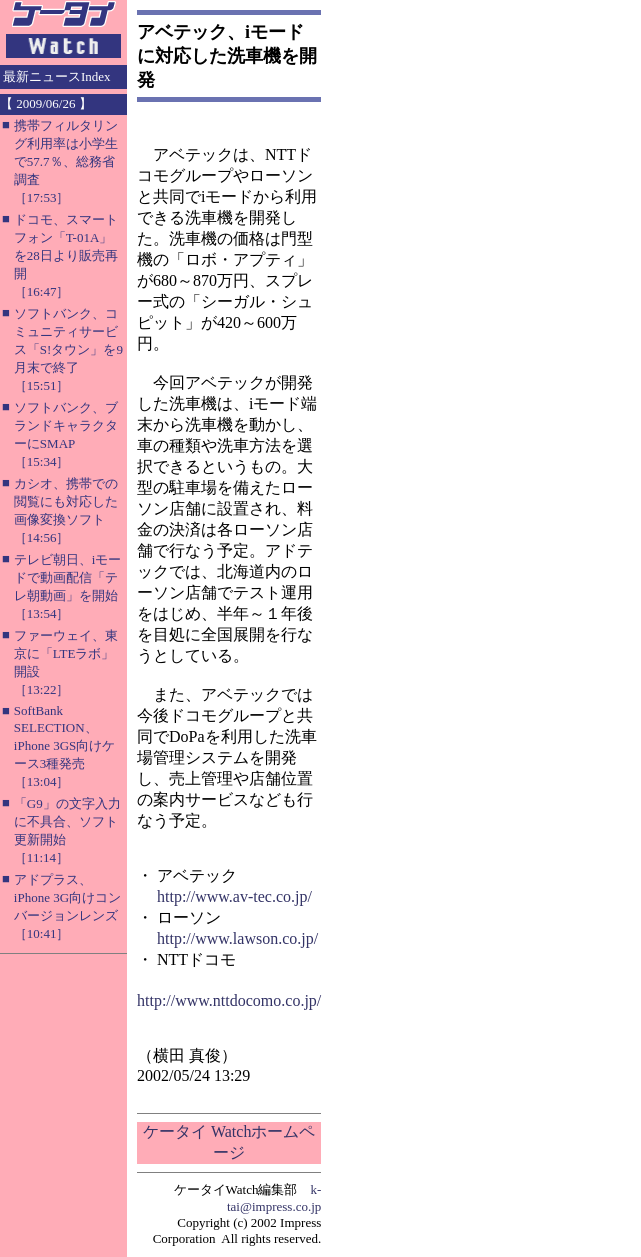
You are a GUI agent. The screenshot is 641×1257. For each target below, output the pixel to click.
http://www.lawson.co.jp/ (237, 938)
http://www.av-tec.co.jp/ (234, 896)
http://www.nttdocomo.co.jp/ (229, 1000)
